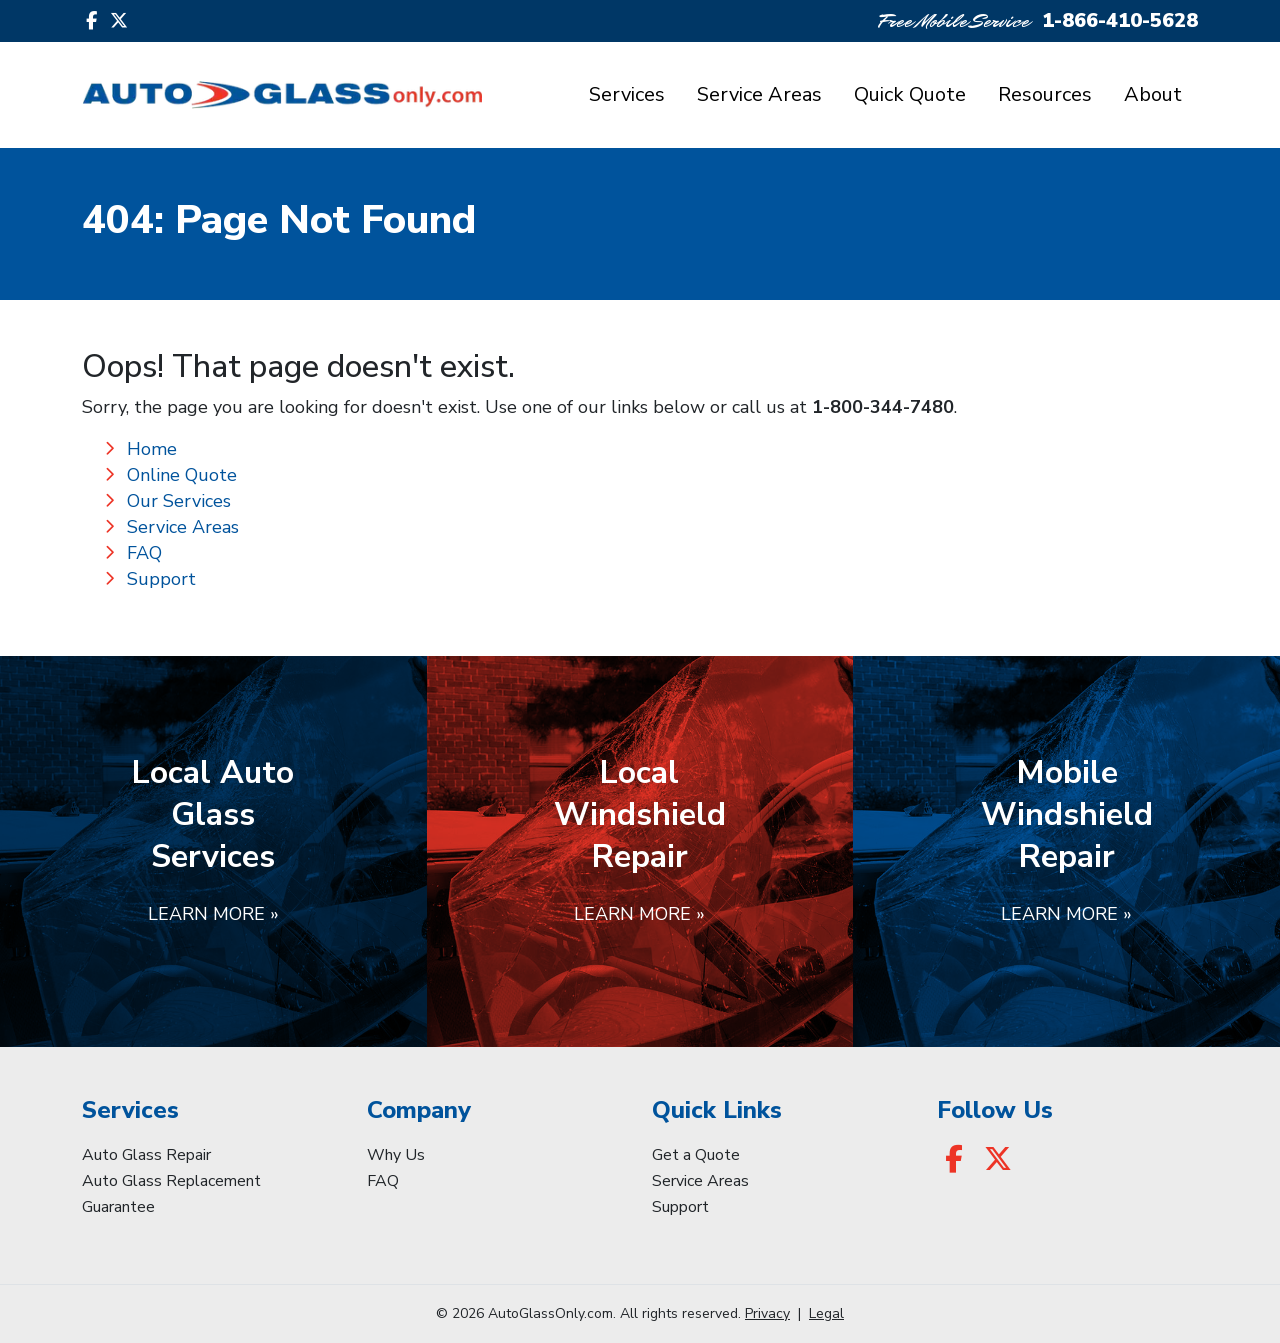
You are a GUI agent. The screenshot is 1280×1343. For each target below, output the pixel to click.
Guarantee (118, 1207)
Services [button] (627, 94)
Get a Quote (696, 1155)
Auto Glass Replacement (171, 1181)
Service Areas (759, 94)
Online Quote (182, 475)
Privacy (767, 1313)
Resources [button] (1045, 94)
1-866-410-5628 (1120, 20)
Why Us (396, 1155)
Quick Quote (910, 94)
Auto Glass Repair (146, 1155)
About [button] (1153, 94)
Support (161, 579)
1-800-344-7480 (883, 407)
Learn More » (213, 914)
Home (152, 449)
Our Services (179, 501)
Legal (826, 1313)
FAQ (144, 553)
